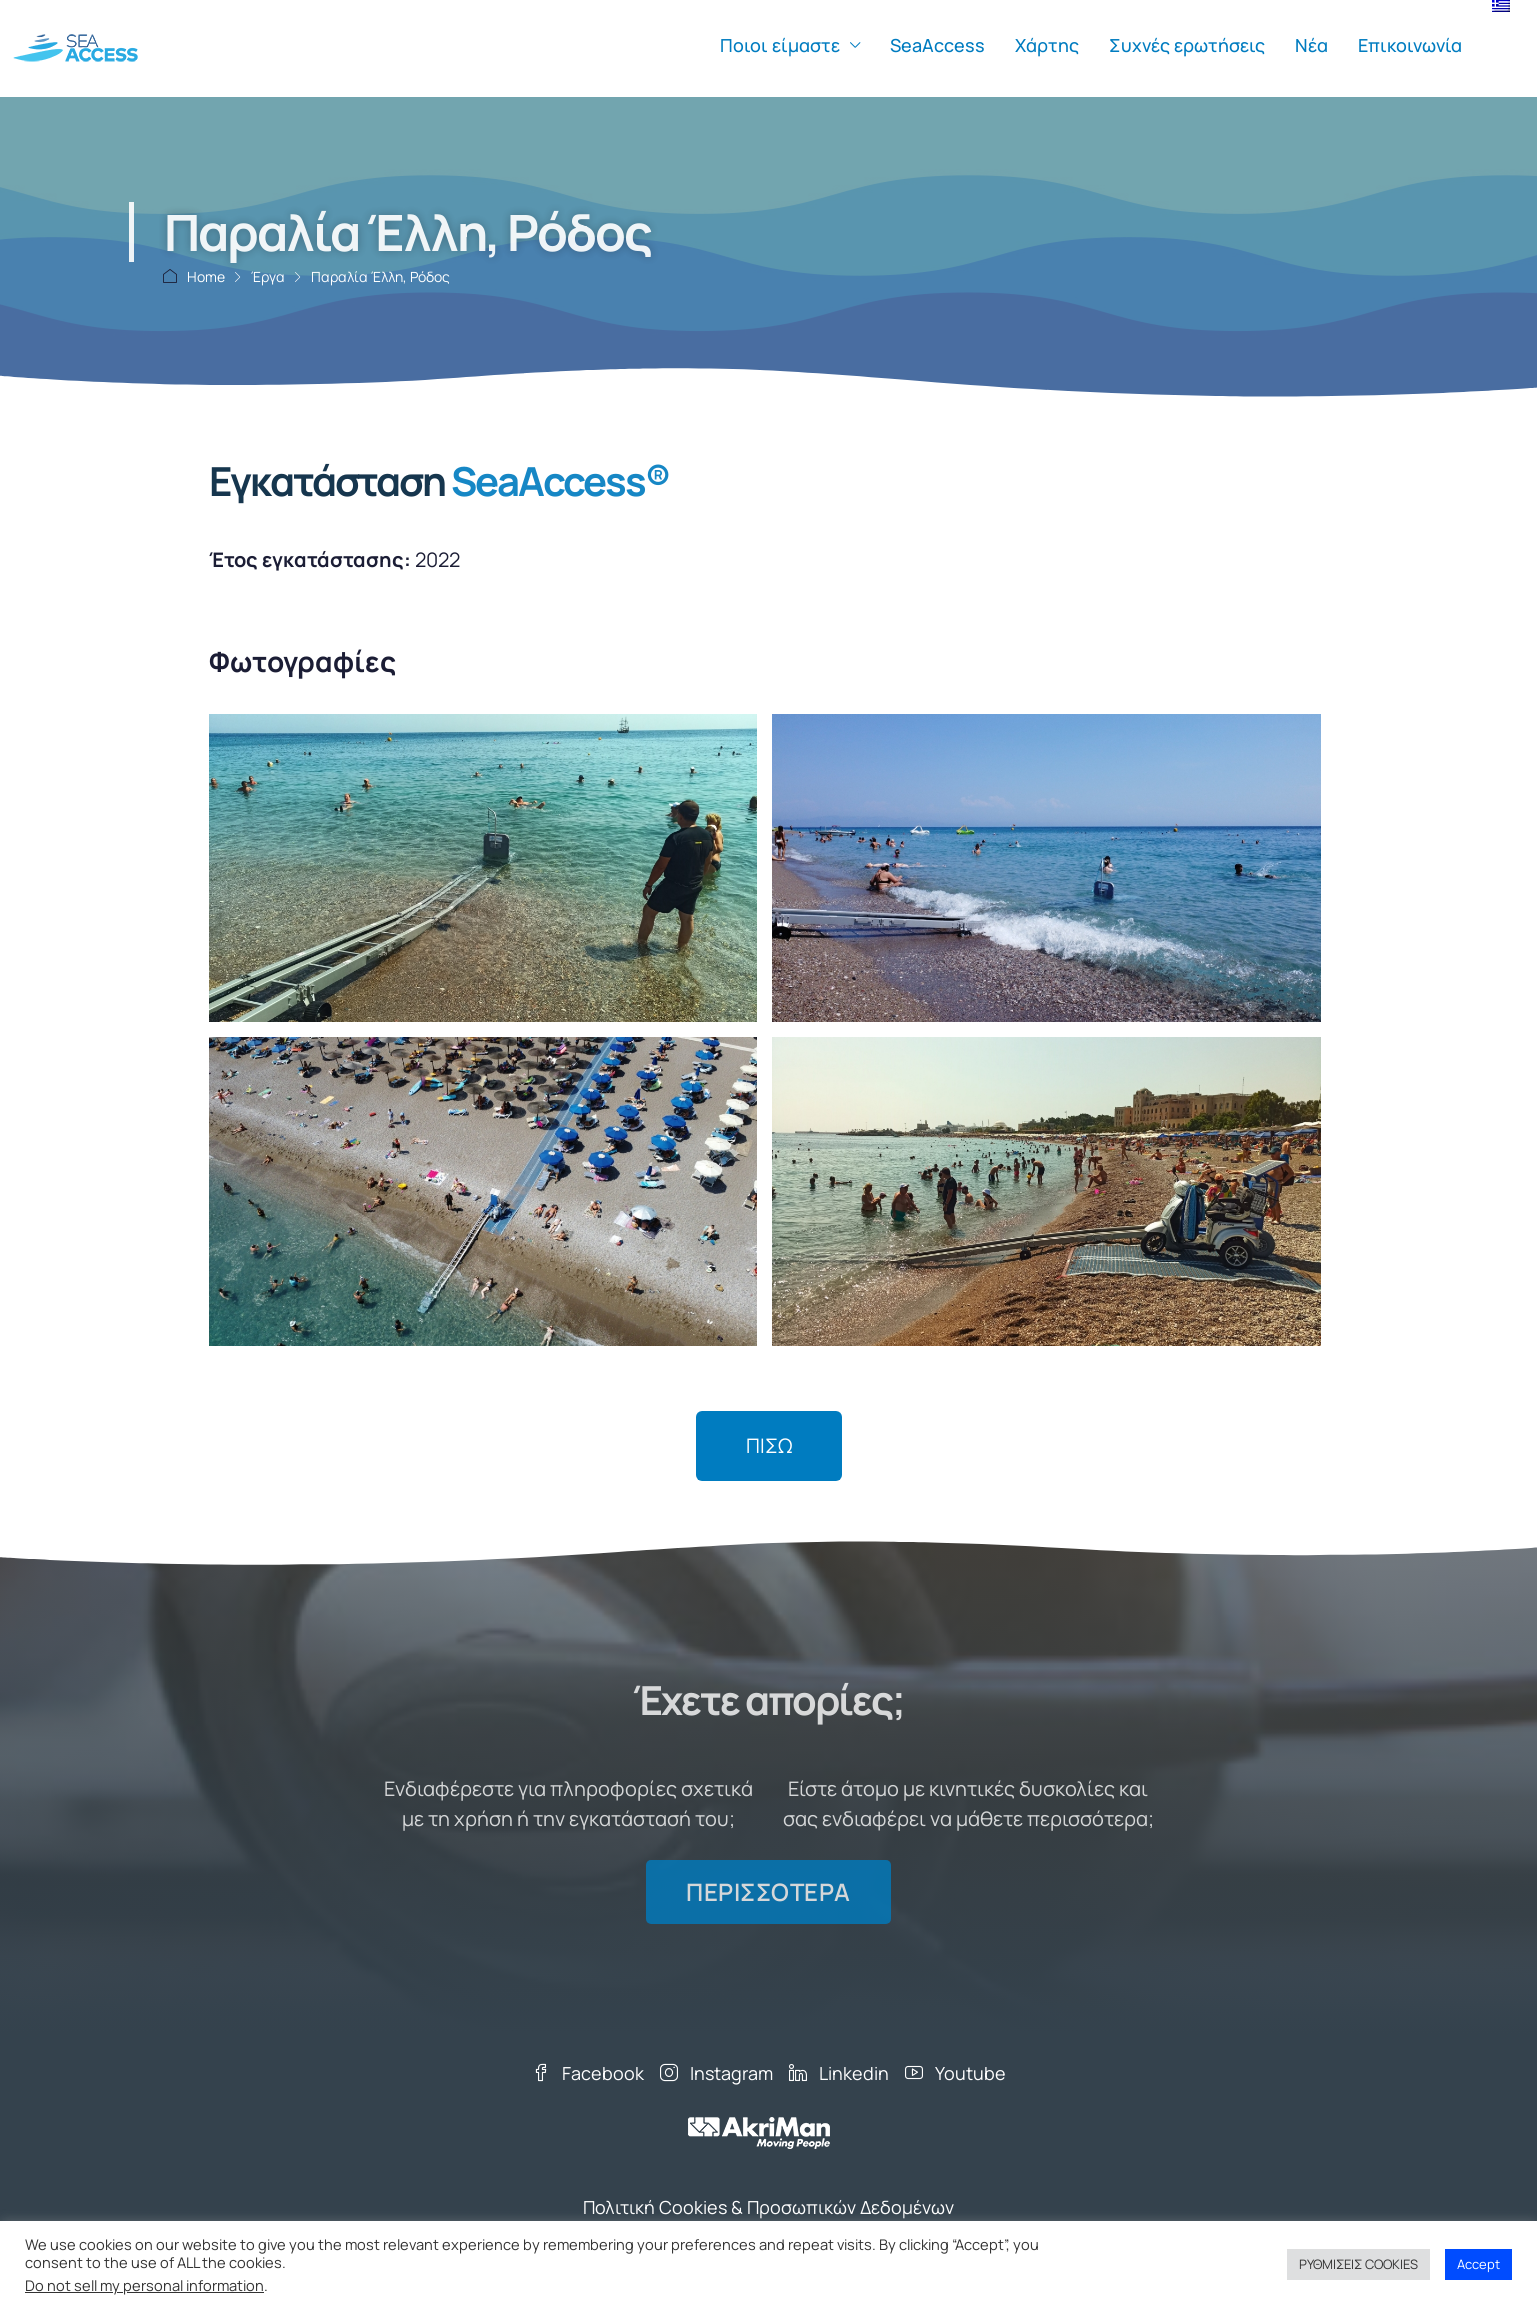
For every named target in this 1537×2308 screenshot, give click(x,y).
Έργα (268, 276)
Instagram (716, 2073)
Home (206, 276)
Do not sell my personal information (144, 2285)
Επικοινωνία (1410, 45)
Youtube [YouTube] (955, 2073)
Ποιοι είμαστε (780, 45)
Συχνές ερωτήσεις (1187, 45)
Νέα (1311, 45)
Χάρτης (1047, 45)
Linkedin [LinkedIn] (839, 2073)
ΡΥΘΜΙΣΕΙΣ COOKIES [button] (1358, 2264)
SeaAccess (937, 45)
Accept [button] (1478, 2264)
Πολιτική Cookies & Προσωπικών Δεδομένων (768, 2207)
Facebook (588, 2073)
